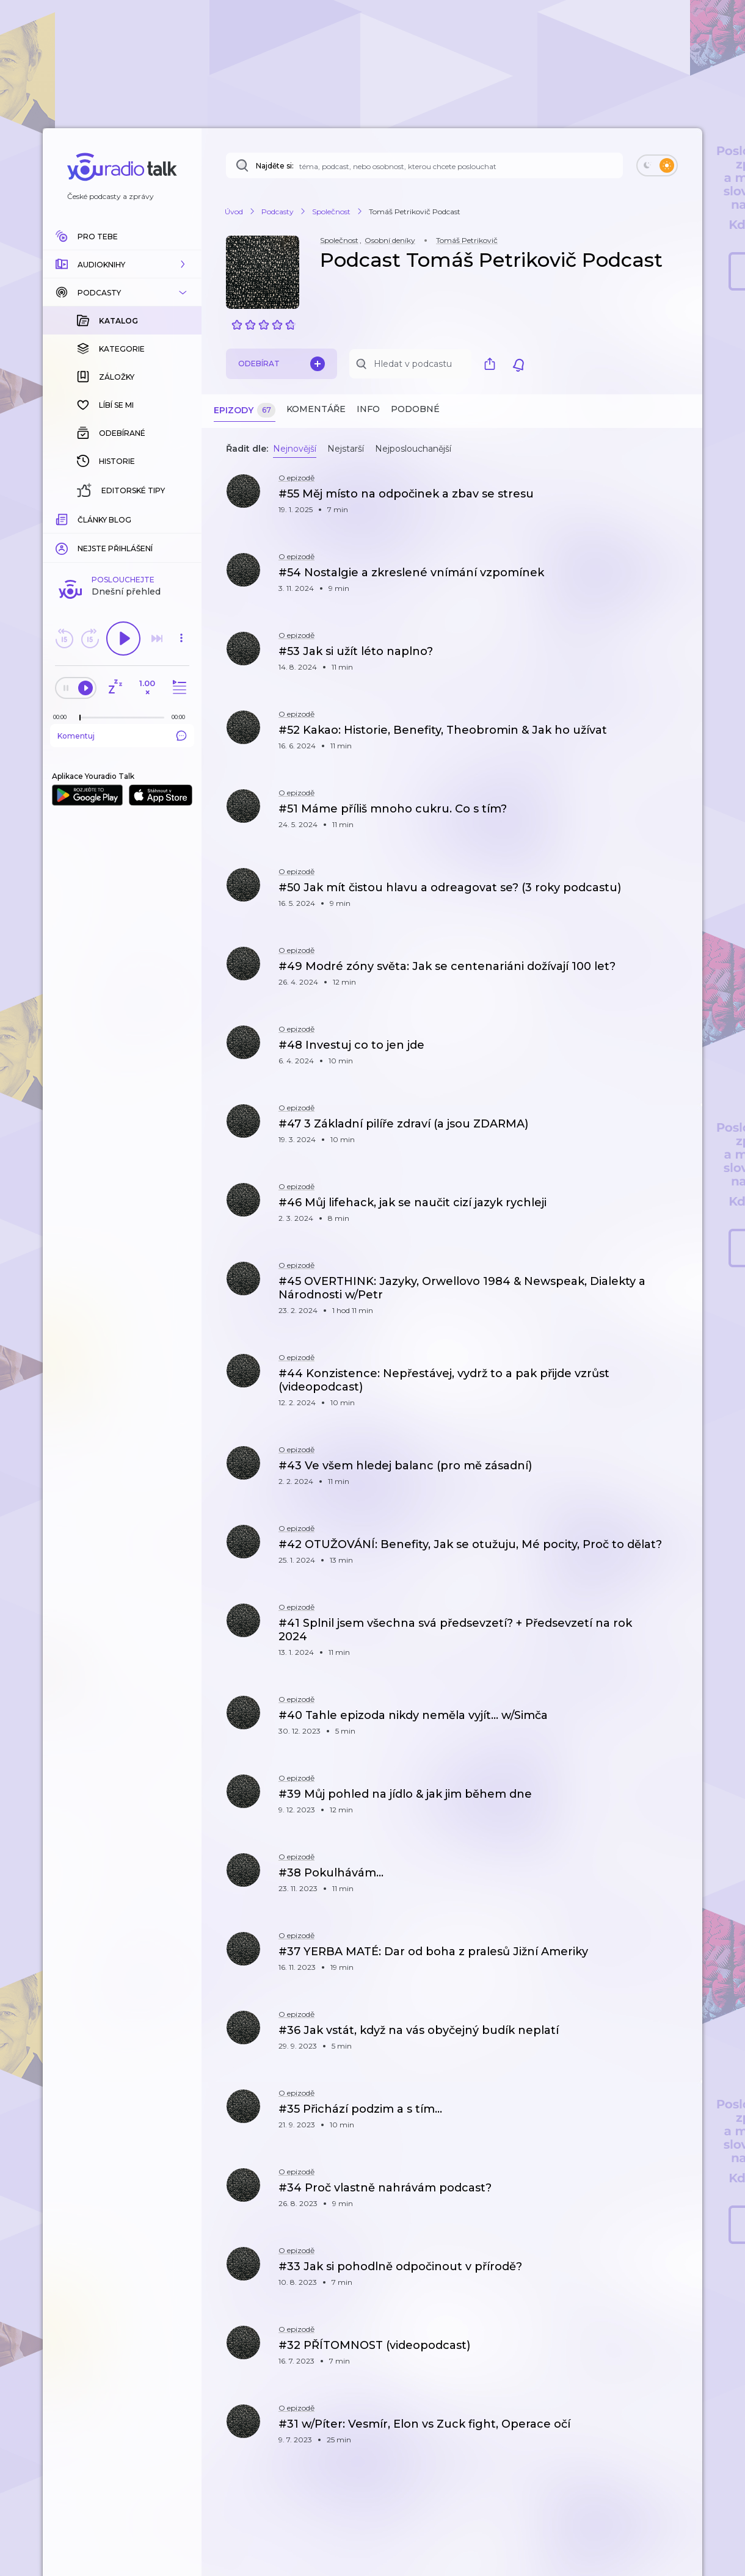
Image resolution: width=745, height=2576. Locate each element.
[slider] (80, 518)
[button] (122, 264)
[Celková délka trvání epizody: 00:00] (181, 518)
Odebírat (281, 363)
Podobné (415, 408)
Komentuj (122, 536)
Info (368, 408)
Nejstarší (345, 448)
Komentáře (316, 408)
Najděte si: (275, 165)
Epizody (244, 410)
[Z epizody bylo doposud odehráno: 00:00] (63, 518)
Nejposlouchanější (413, 448)
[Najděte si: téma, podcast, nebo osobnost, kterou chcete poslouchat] (424, 165)
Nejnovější (294, 448)
